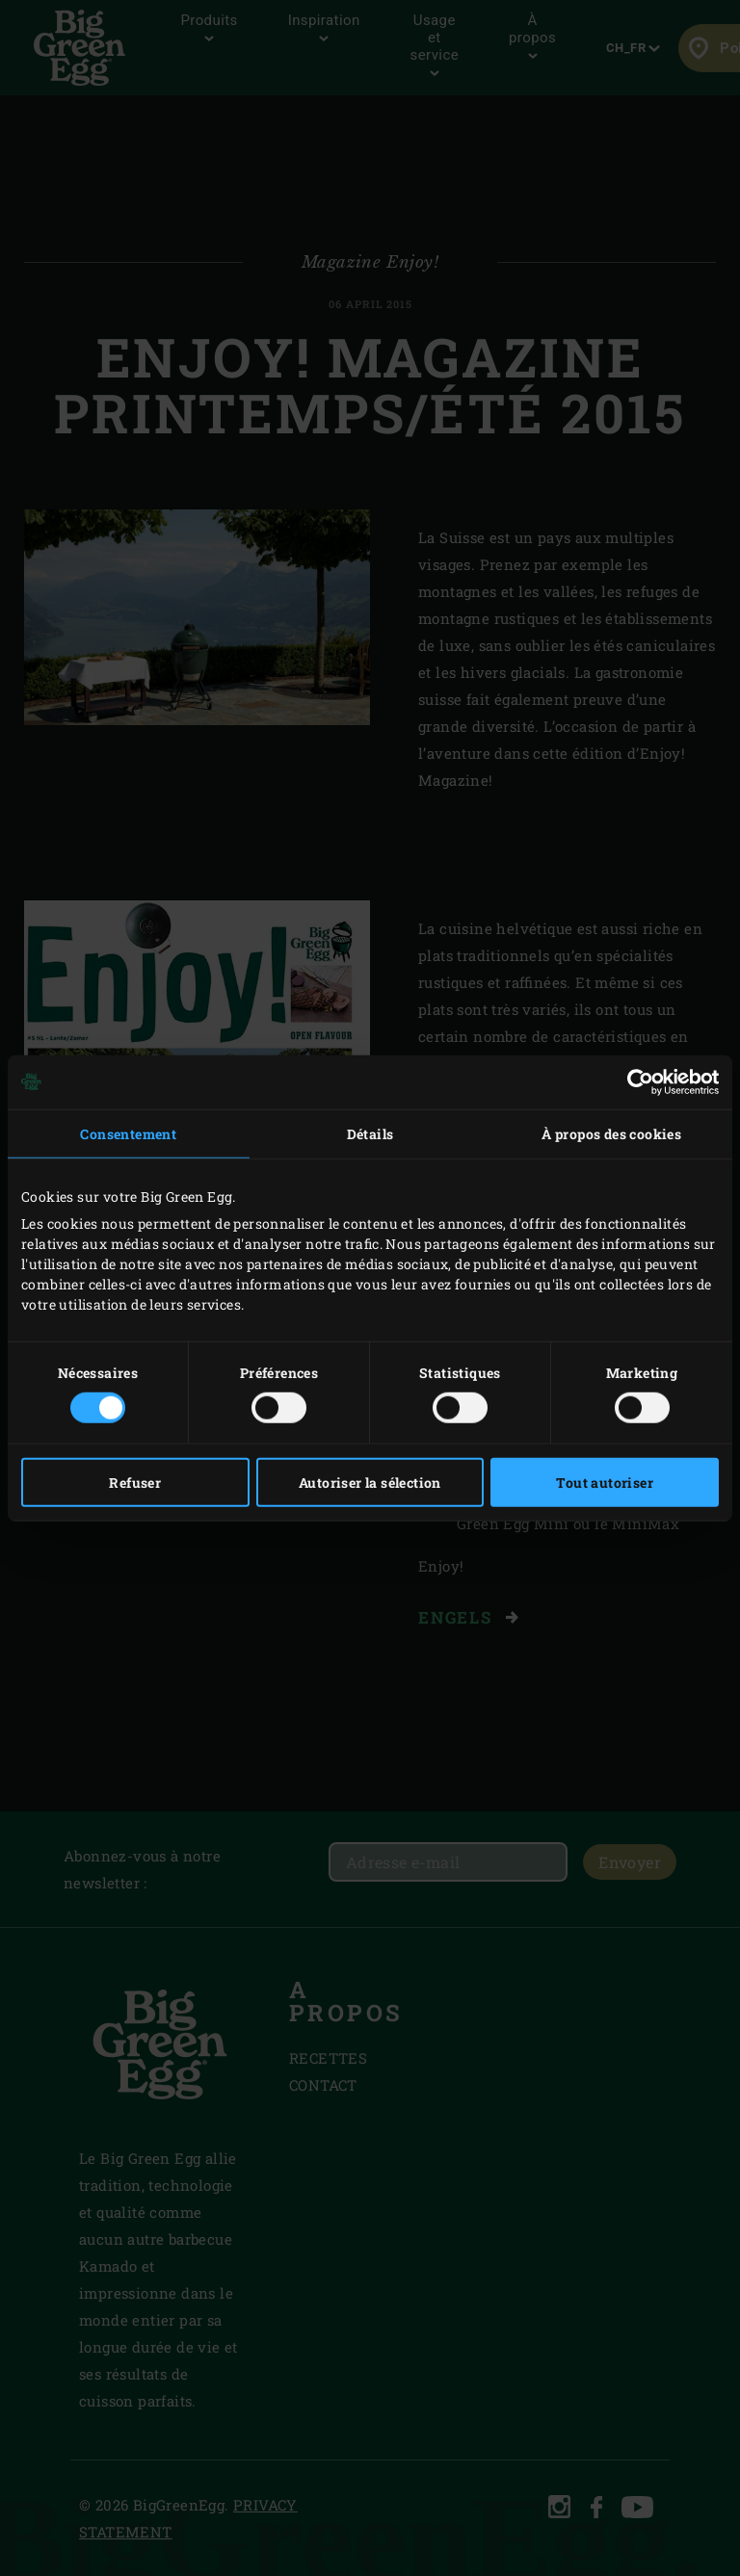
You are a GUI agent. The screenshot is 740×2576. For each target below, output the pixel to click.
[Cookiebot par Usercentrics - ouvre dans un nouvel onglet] (634, 1081)
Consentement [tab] (128, 1133)
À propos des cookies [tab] (611, 1133)
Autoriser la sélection (370, 1482)
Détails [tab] (370, 1133)
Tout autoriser (604, 1482)
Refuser (135, 1482)
